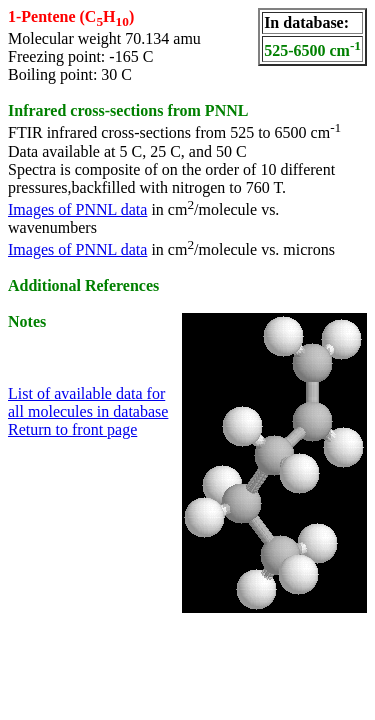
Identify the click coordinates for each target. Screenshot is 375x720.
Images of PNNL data (77, 209)
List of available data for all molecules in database (88, 402)
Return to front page (72, 429)
